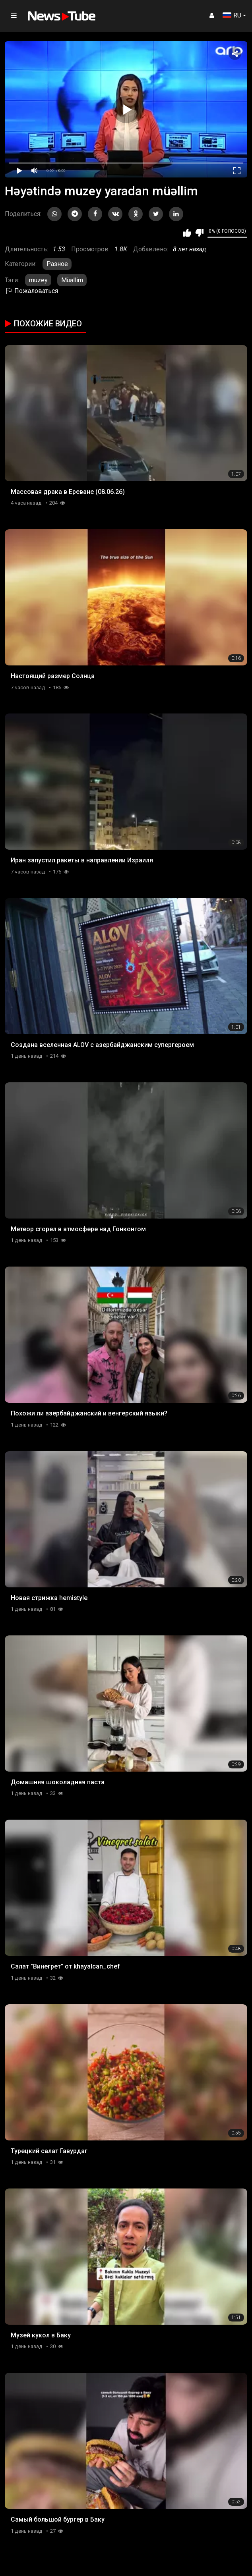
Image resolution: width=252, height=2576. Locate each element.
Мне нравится (187, 233)
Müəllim (72, 280)
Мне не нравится (199, 233)
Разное (57, 264)
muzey (38, 280)
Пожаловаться (31, 291)
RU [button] (232, 15)
